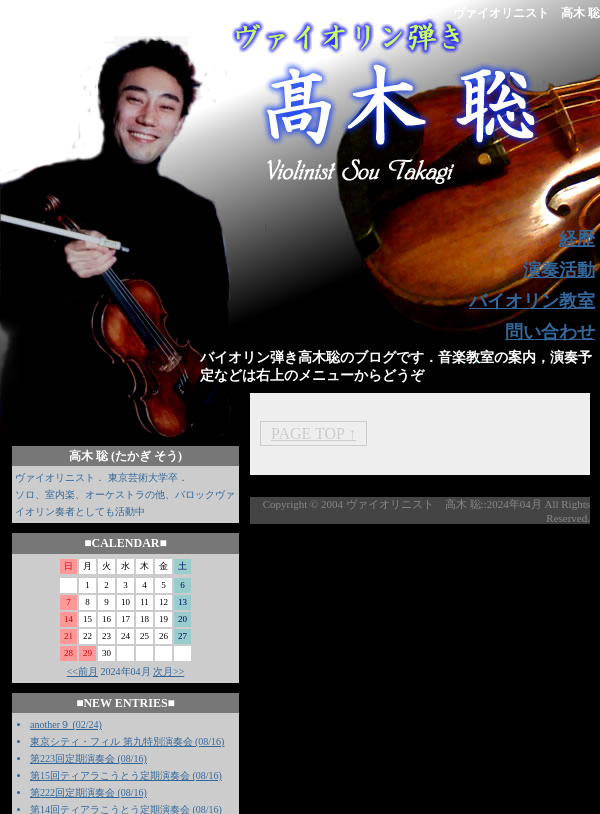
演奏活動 (559, 270)
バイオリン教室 (532, 301)
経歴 (577, 239)
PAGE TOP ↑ (313, 433)
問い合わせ (550, 332)
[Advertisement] (339, 664)
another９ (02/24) (66, 724)
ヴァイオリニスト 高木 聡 (526, 13)
